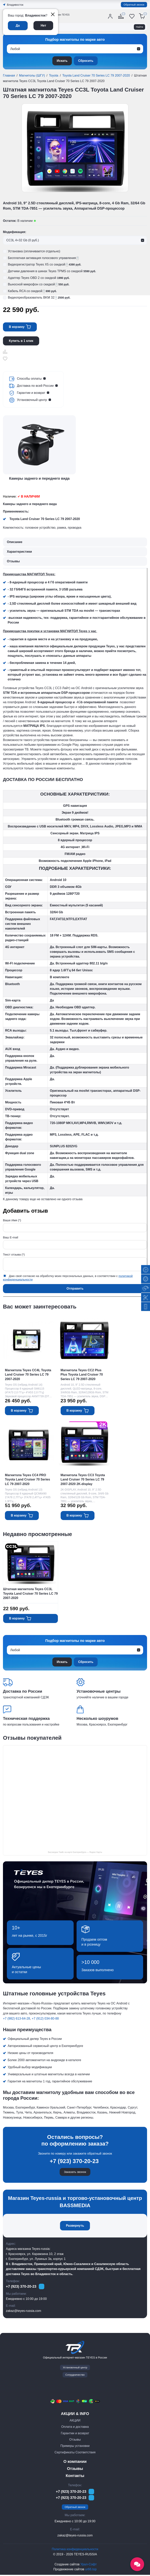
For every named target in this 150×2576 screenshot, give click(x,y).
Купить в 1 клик (21, 340)
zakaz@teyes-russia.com (23, 2312)
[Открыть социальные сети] (137, 2564)
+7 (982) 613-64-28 (16, 2019)
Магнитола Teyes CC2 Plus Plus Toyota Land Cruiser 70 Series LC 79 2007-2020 (82, 1374)
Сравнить (5, 352)
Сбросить (85, 60)
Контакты (75, 2477)
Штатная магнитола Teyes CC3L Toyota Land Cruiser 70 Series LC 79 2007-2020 (30, 1595)
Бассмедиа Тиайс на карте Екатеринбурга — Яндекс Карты (75, 1853)
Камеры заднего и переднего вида (30, 504)
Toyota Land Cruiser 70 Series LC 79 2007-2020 (96, 75)
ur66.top (91, 2570)
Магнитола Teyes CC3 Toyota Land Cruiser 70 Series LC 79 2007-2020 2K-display (83, 1480)
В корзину (16, 326)
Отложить (5, 358)
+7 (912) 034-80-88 (45, 2019)
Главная (9, 75)
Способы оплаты (29, 378)
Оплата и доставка (75, 2428)
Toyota (53, 75)
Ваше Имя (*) (12, 1220)
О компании (74, 2463)
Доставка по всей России (35, 385)
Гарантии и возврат (31, 392)
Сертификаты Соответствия (75, 2453)
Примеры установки (75, 2447)
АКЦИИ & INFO (75, 2415)
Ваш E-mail (10, 1237)
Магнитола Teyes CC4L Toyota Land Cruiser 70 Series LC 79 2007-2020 (28, 1374)
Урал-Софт (88, 2565)
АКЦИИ (75, 2421)
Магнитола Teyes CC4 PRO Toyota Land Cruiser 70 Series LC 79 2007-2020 (27, 1480)
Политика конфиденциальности (75, 2550)
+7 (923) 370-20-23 (74, 2162)
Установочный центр (32, 400)
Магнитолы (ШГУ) (32, 75)
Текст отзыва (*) (14, 1254)
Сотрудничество (75, 2375)
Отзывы (75, 2441)
